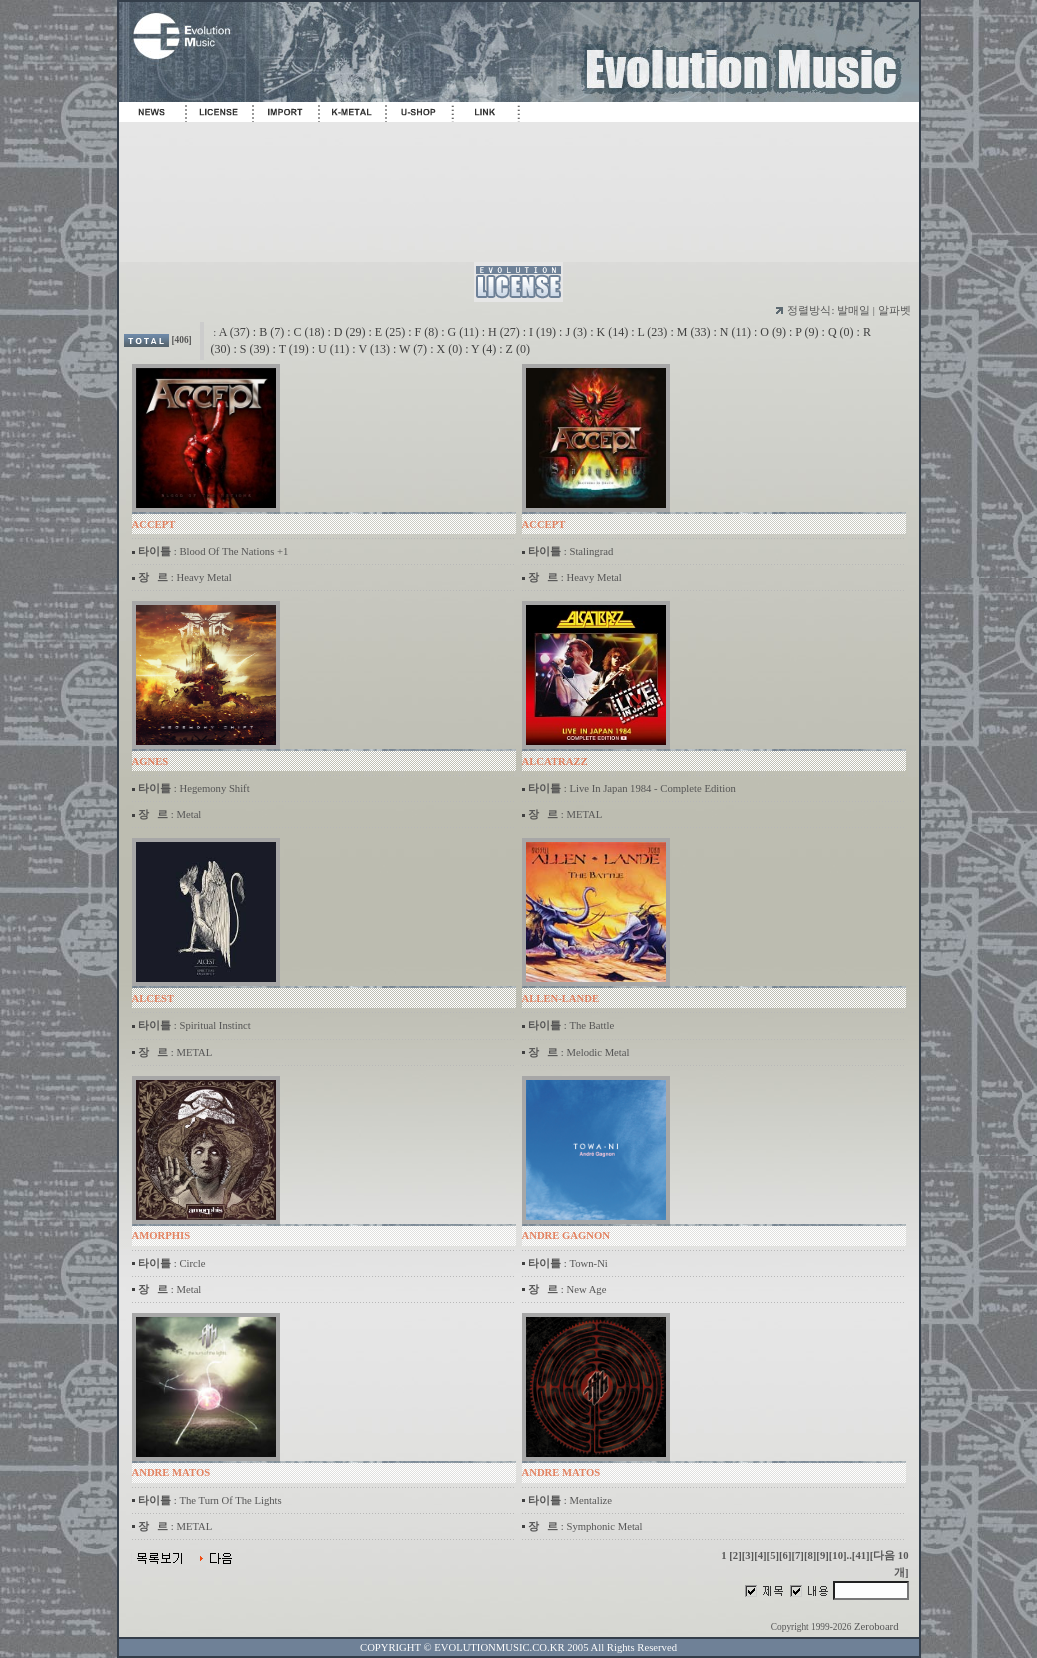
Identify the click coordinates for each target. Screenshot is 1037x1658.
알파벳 (894, 310)
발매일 (853, 310)
